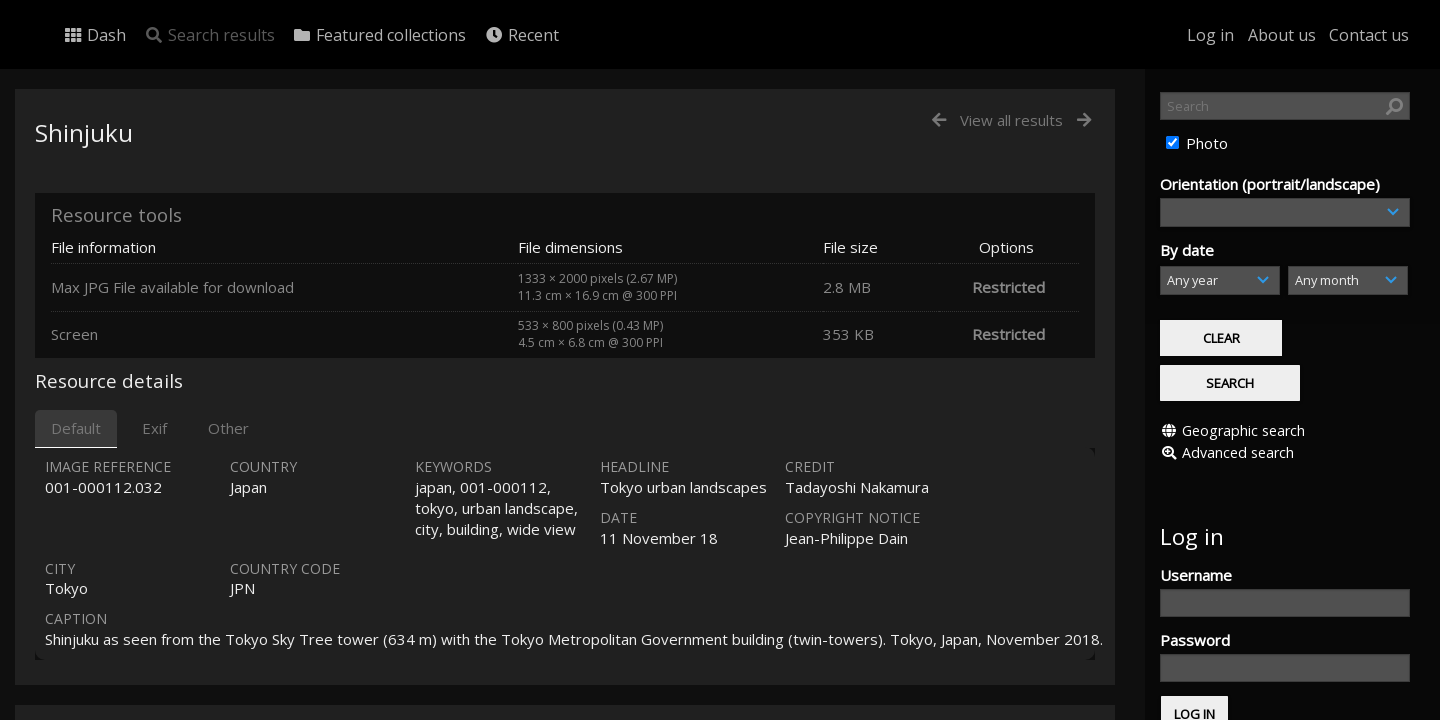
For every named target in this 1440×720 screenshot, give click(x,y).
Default (76, 428)
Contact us (1369, 35)
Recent (521, 35)
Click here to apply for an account (1274, 708)
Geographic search (1243, 384)
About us (1282, 35)
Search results (209, 35)
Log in (1210, 35)
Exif (154, 428)
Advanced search (1238, 406)
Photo (1205, 143)
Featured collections (379, 35)
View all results (1011, 120)
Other (228, 428)
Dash (94, 35)
